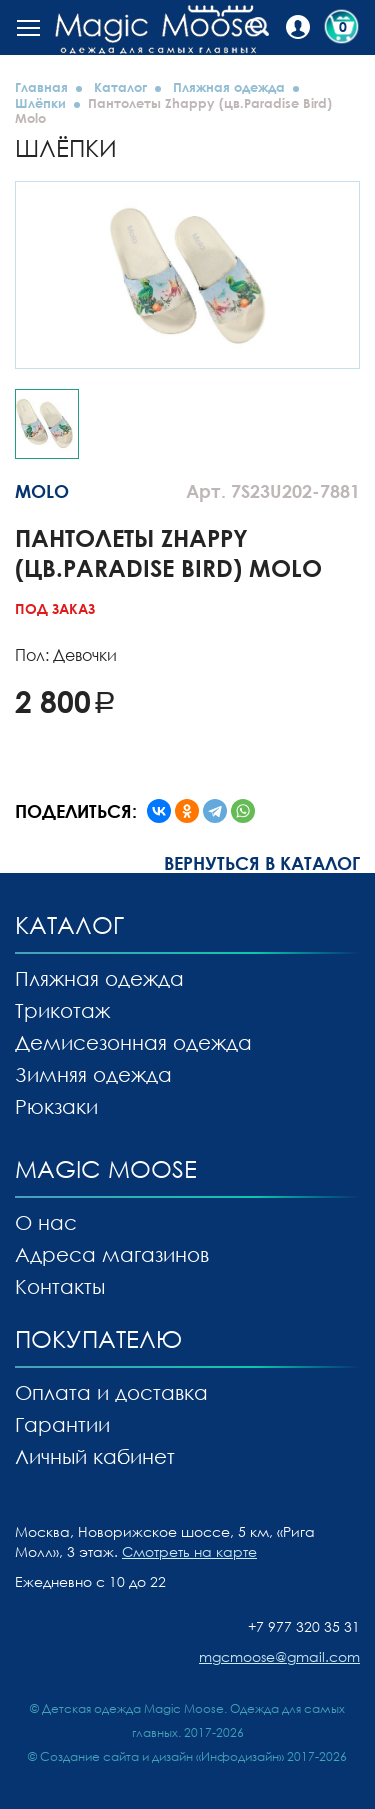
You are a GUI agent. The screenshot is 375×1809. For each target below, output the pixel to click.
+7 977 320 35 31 (304, 1626)
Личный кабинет (95, 1456)
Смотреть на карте (189, 1551)
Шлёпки (40, 103)
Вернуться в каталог (262, 863)
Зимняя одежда (93, 1074)
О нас (46, 1222)
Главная (41, 87)
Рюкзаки (56, 1106)
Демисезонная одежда (133, 1042)
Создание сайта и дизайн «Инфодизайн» (162, 1756)
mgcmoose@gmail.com (279, 1656)
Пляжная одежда (229, 87)
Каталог (120, 87)
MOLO (42, 491)
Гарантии (62, 1424)
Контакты (60, 1286)
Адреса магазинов (112, 1254)
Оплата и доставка (111, 1392)
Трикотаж (62, 1010)
